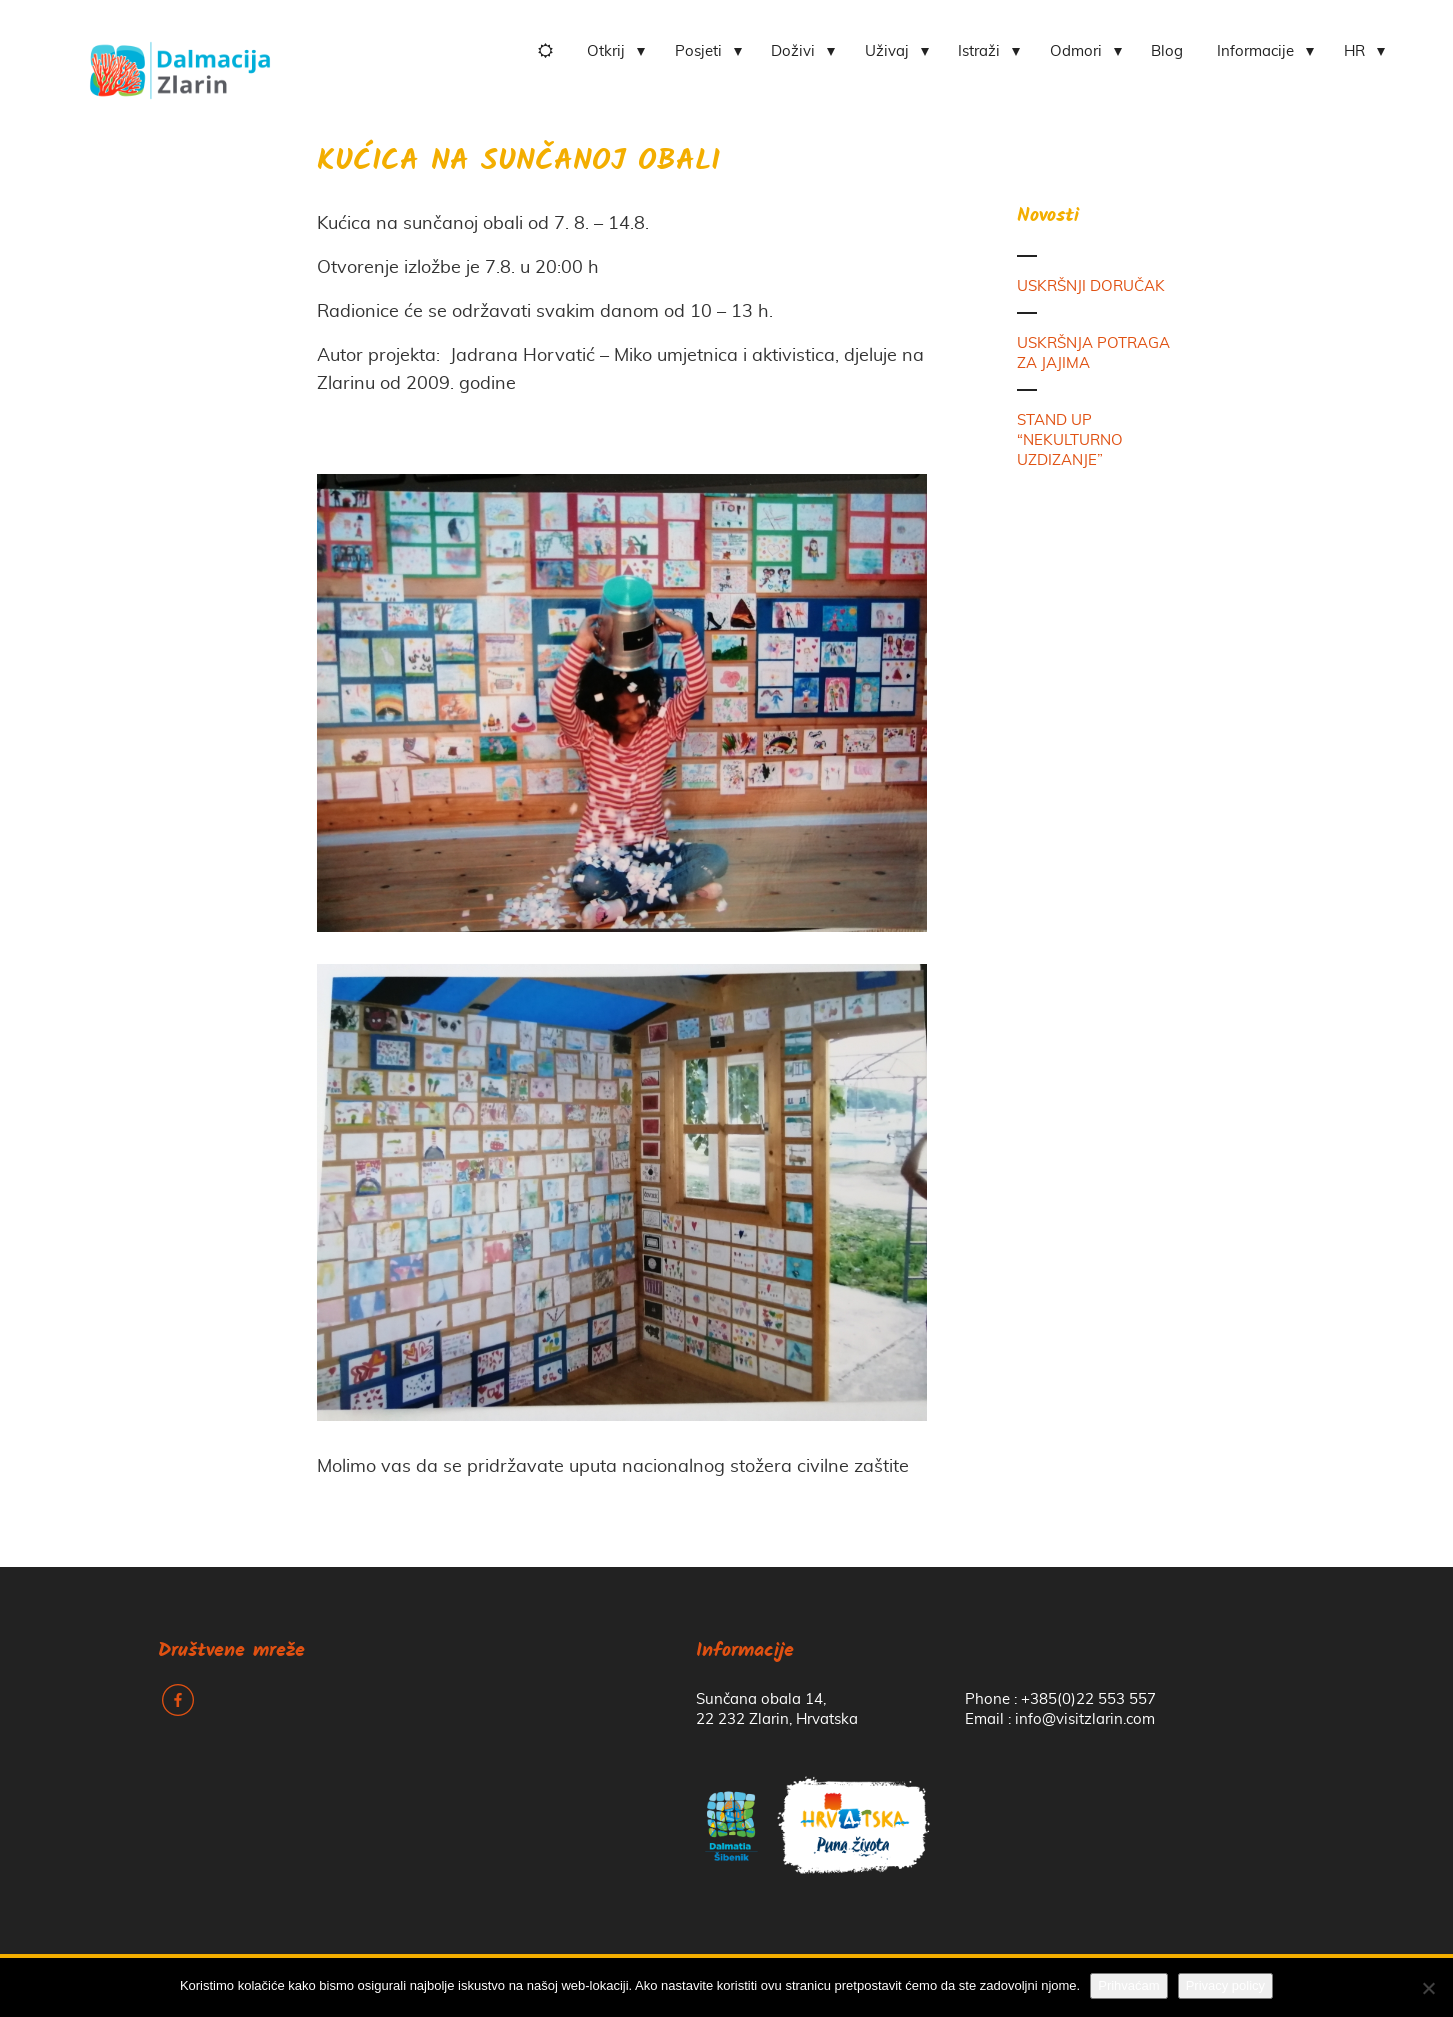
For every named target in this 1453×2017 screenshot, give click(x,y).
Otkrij (606, 51)
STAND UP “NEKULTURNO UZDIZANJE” (1070, 440)
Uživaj (887, 51)
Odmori (1076, 51)
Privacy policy (1225, 1985)
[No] (1428, 1988)
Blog (1167, 51)
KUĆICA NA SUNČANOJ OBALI (518, 162)
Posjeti (698, 51)
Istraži (979, 51)
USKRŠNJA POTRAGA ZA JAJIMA (1093, 353)
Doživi (793, 51)
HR (1354, 51)
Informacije (1255, 51)
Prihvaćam (1128, 1985)
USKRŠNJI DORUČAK (1091, 286)
